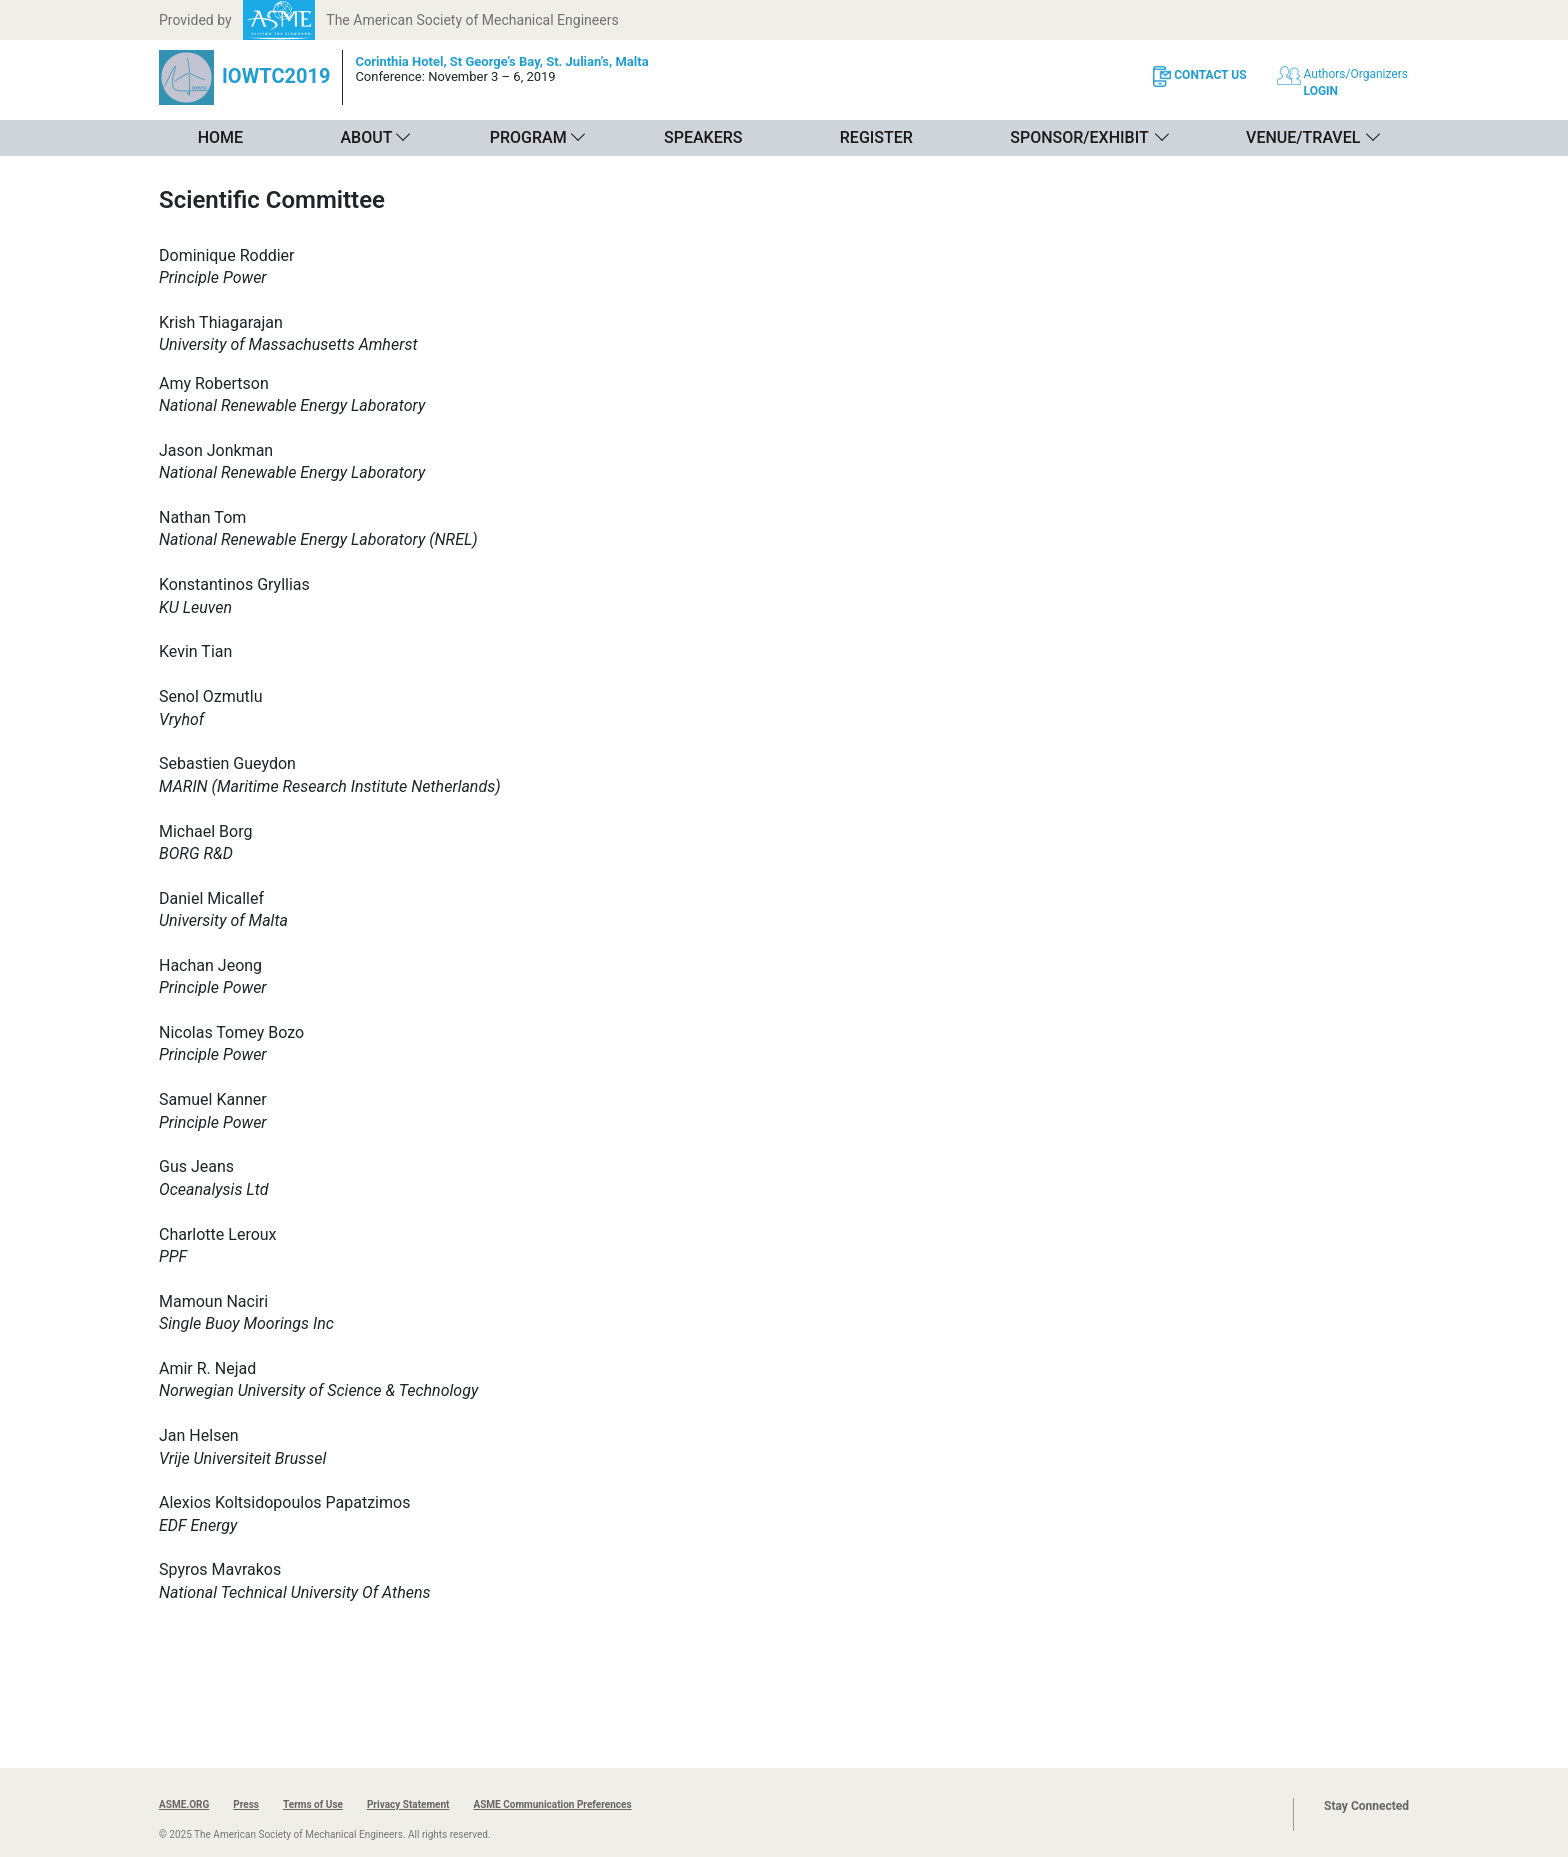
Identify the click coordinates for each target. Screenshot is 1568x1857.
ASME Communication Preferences (552, 1804)
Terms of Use (313, 1804)
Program (528, 137)
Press (246, 1804)
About (366, 137)
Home (220, 137)
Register (876, 137)
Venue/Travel (1303, 137)
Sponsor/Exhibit (1079, 137)
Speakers (703, 137)
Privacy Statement (408, 1804)
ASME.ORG (184, 1804)
